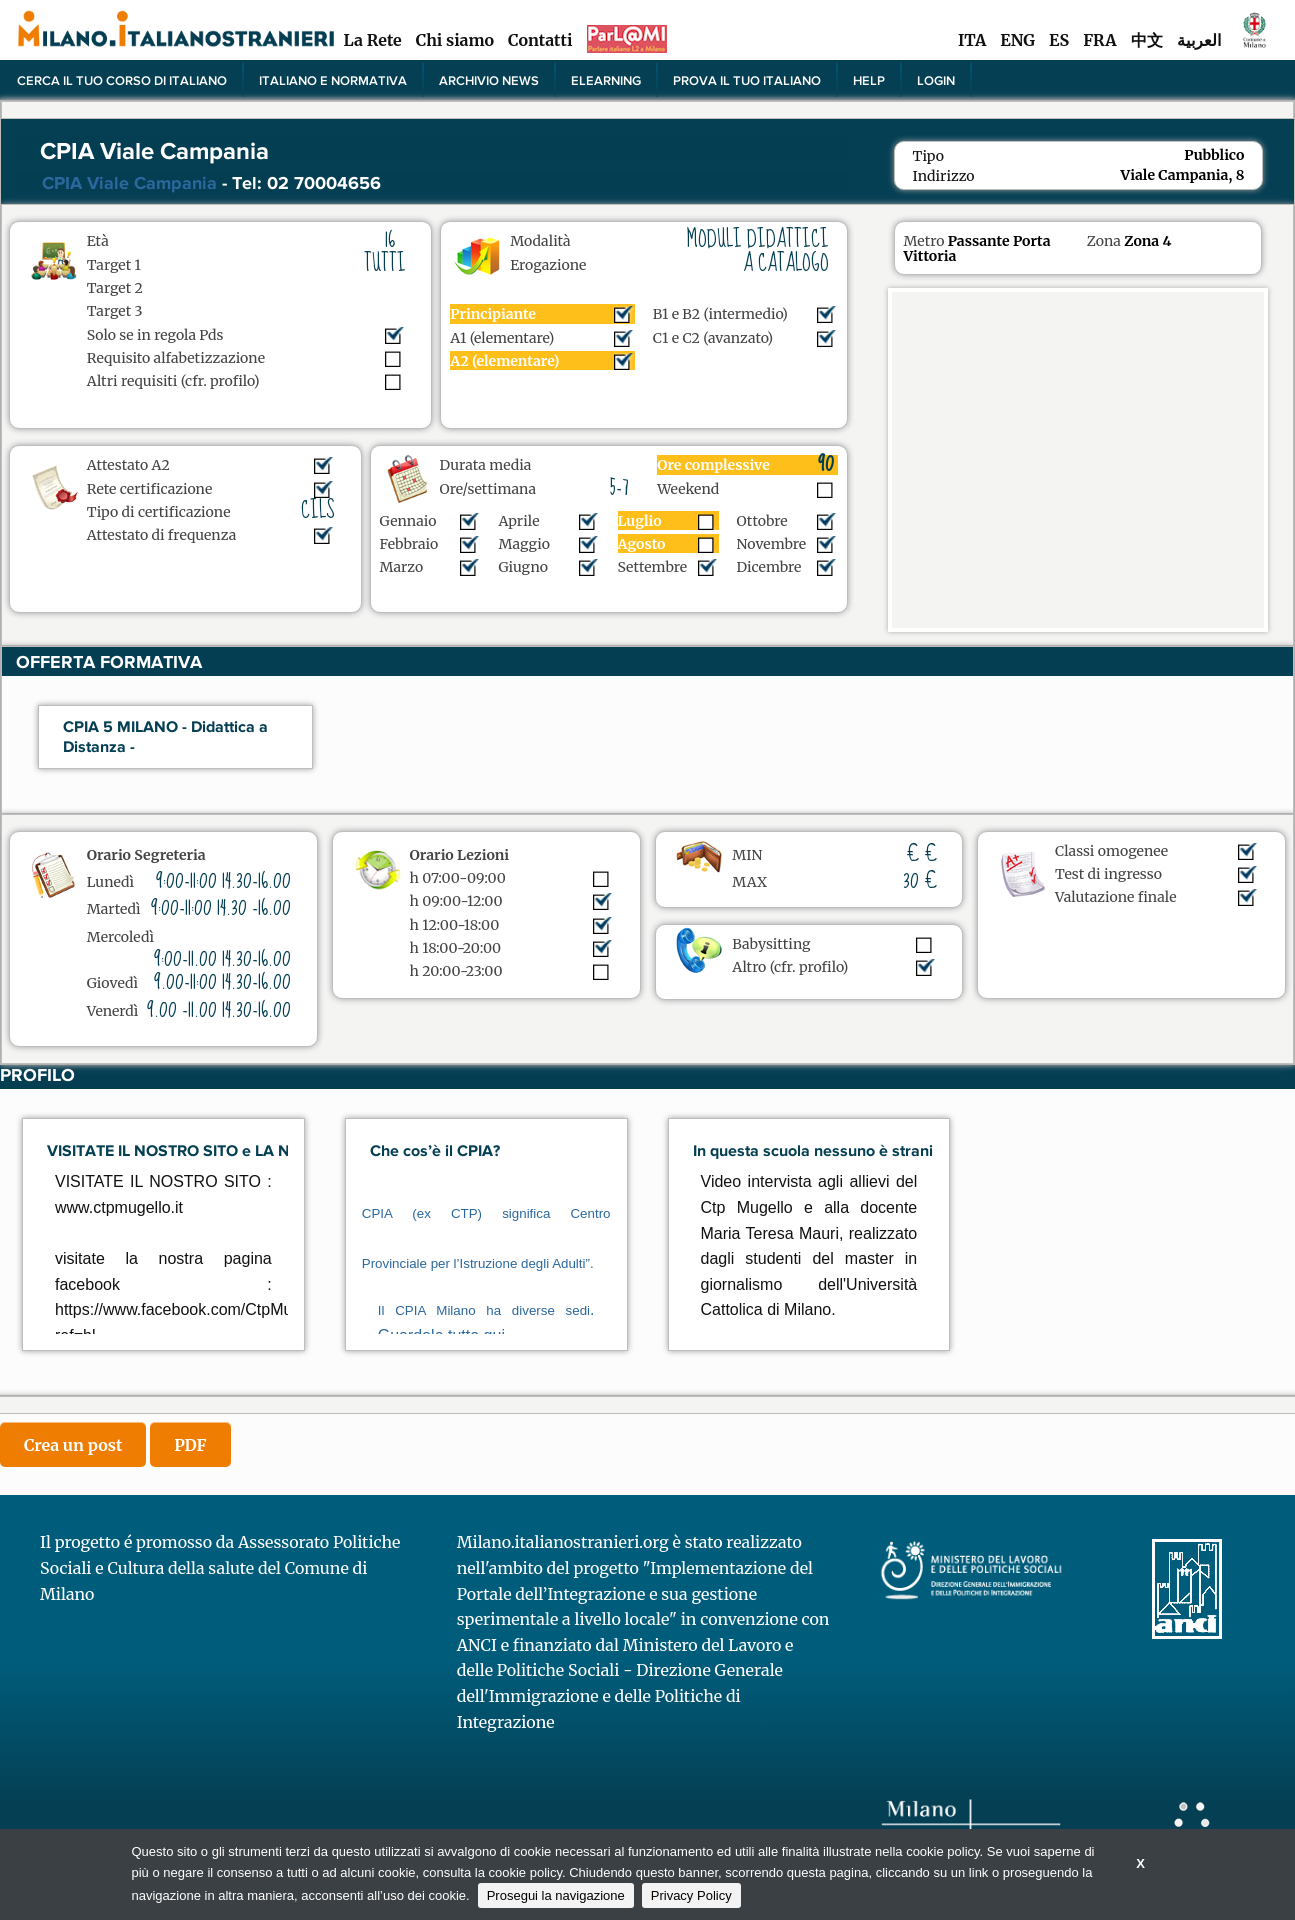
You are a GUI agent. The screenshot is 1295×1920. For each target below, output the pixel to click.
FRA (1099, 40)
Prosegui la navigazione (556, 1895)
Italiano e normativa (333, 80)
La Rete (372, 40)
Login (936, 80)
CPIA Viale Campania (129, 183)
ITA (972, 40)
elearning (606, 80)
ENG (1017, 40)
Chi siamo (455, 40)
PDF (190, 1445)
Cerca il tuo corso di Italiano (122, 80)
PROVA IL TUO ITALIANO (747, 80)
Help (869, 80)
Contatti (540, 40)
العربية (1199, 40)
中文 (1147, 40)
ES (1059, 40)
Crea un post (73, 1445)
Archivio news (489, 80)
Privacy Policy (691, 1895)
